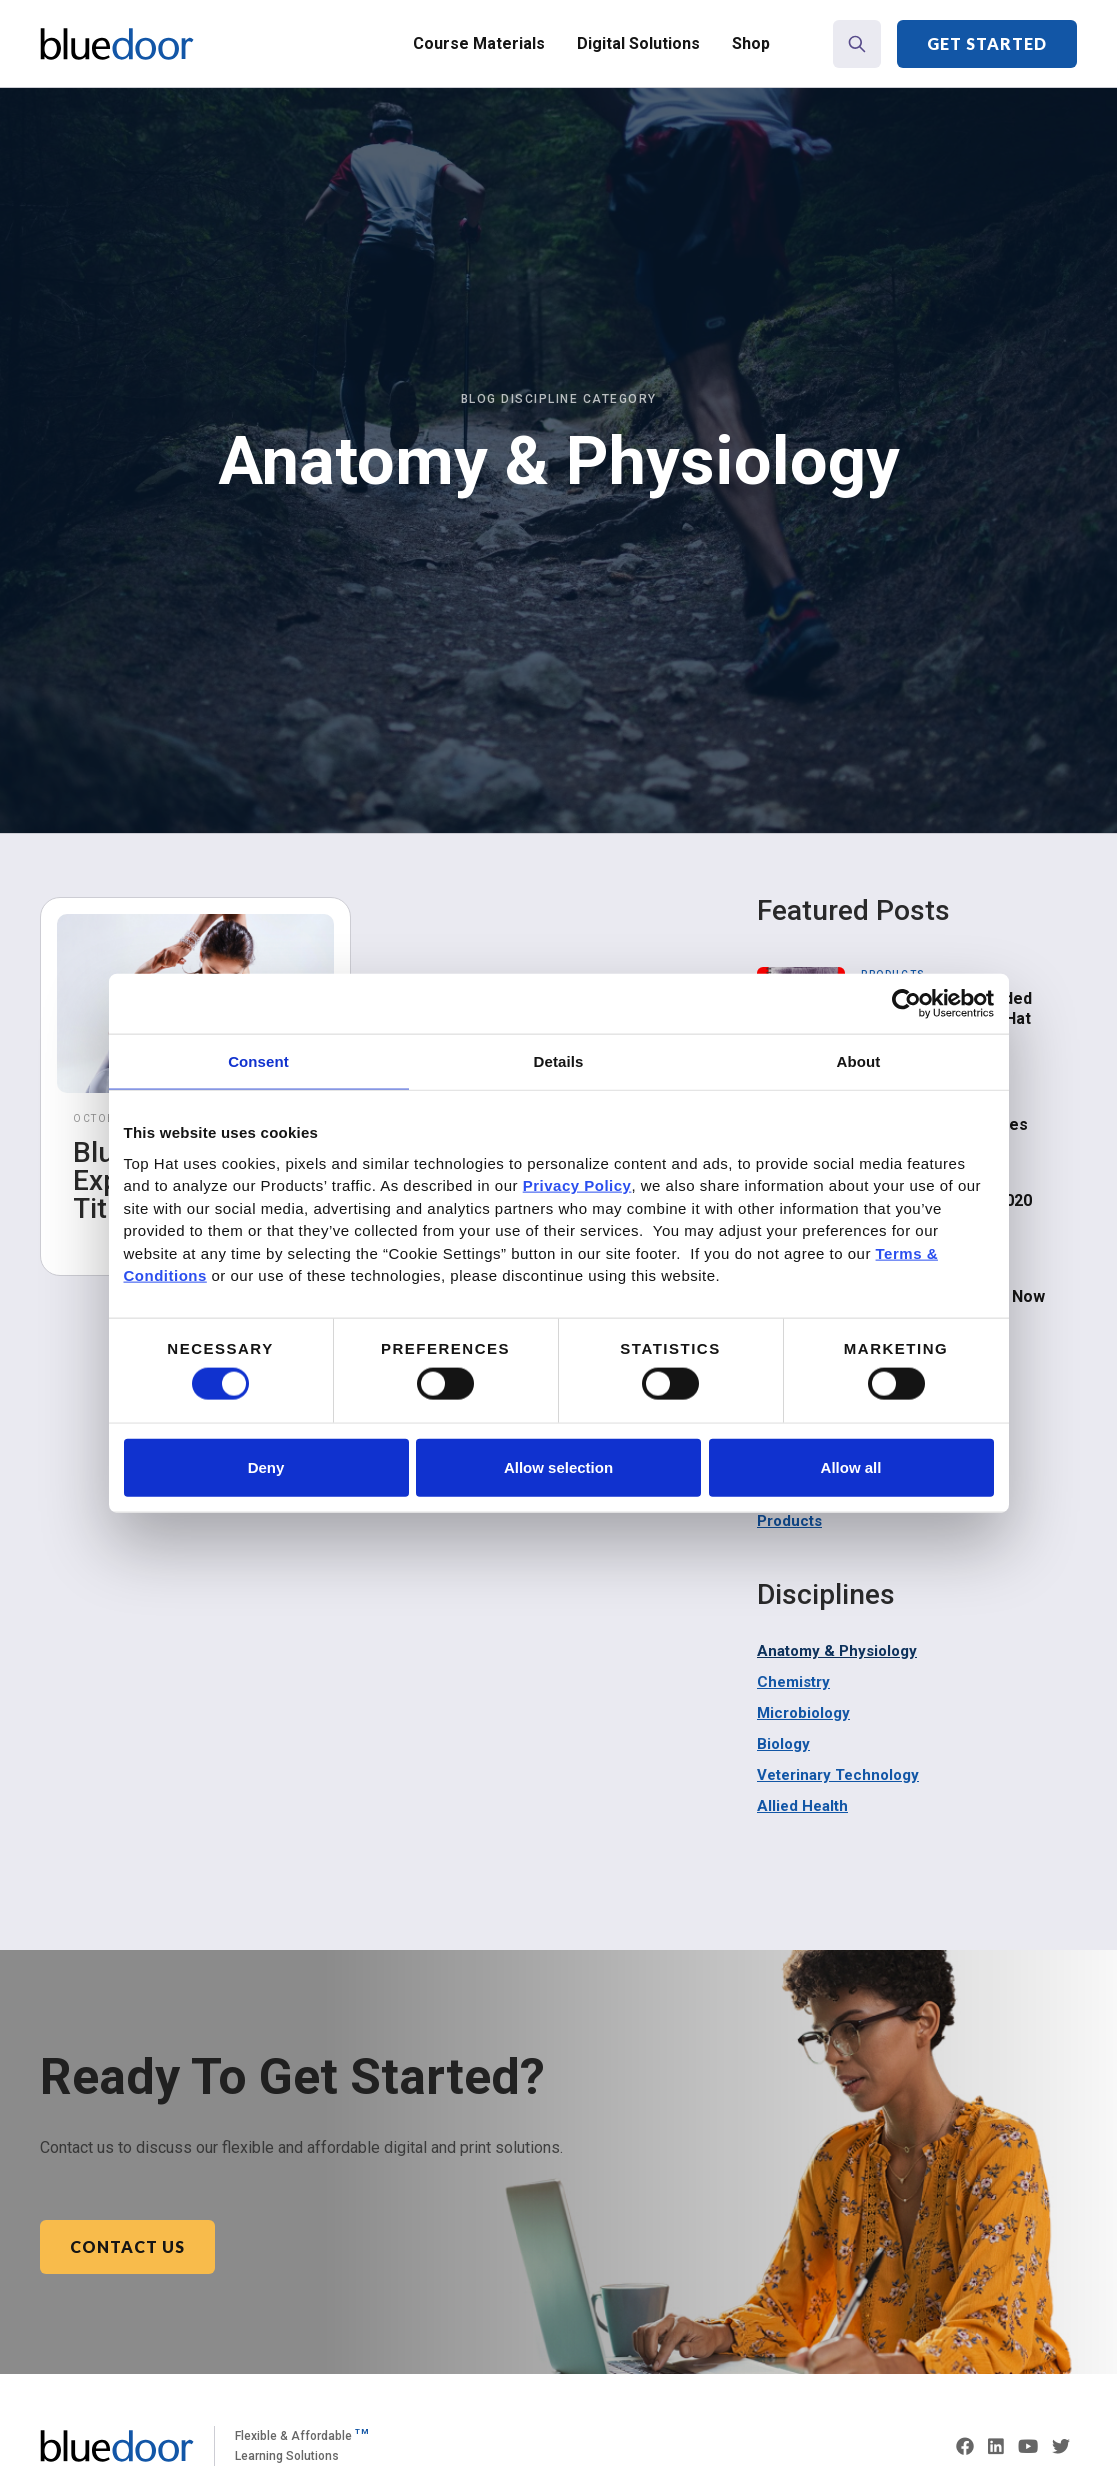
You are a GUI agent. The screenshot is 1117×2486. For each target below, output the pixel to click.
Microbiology (803, 1713)
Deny (266, 1466)
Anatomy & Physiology (837, 1651)
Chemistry (793, 1682)
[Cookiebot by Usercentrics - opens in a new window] (906, 1004)
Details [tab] (559, 1061)
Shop (751, 43)
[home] (117, 44)
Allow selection (558, 1466)
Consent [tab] (258, 1061)
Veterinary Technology (838, 1775)
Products (789, 1521)
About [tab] (859, 1061)
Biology (783, 1744)
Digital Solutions (638, 43)
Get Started (987, 43)
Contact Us (127, 2246)
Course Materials (479, 43)
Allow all (851, 1466)
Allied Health (802, 1806)
